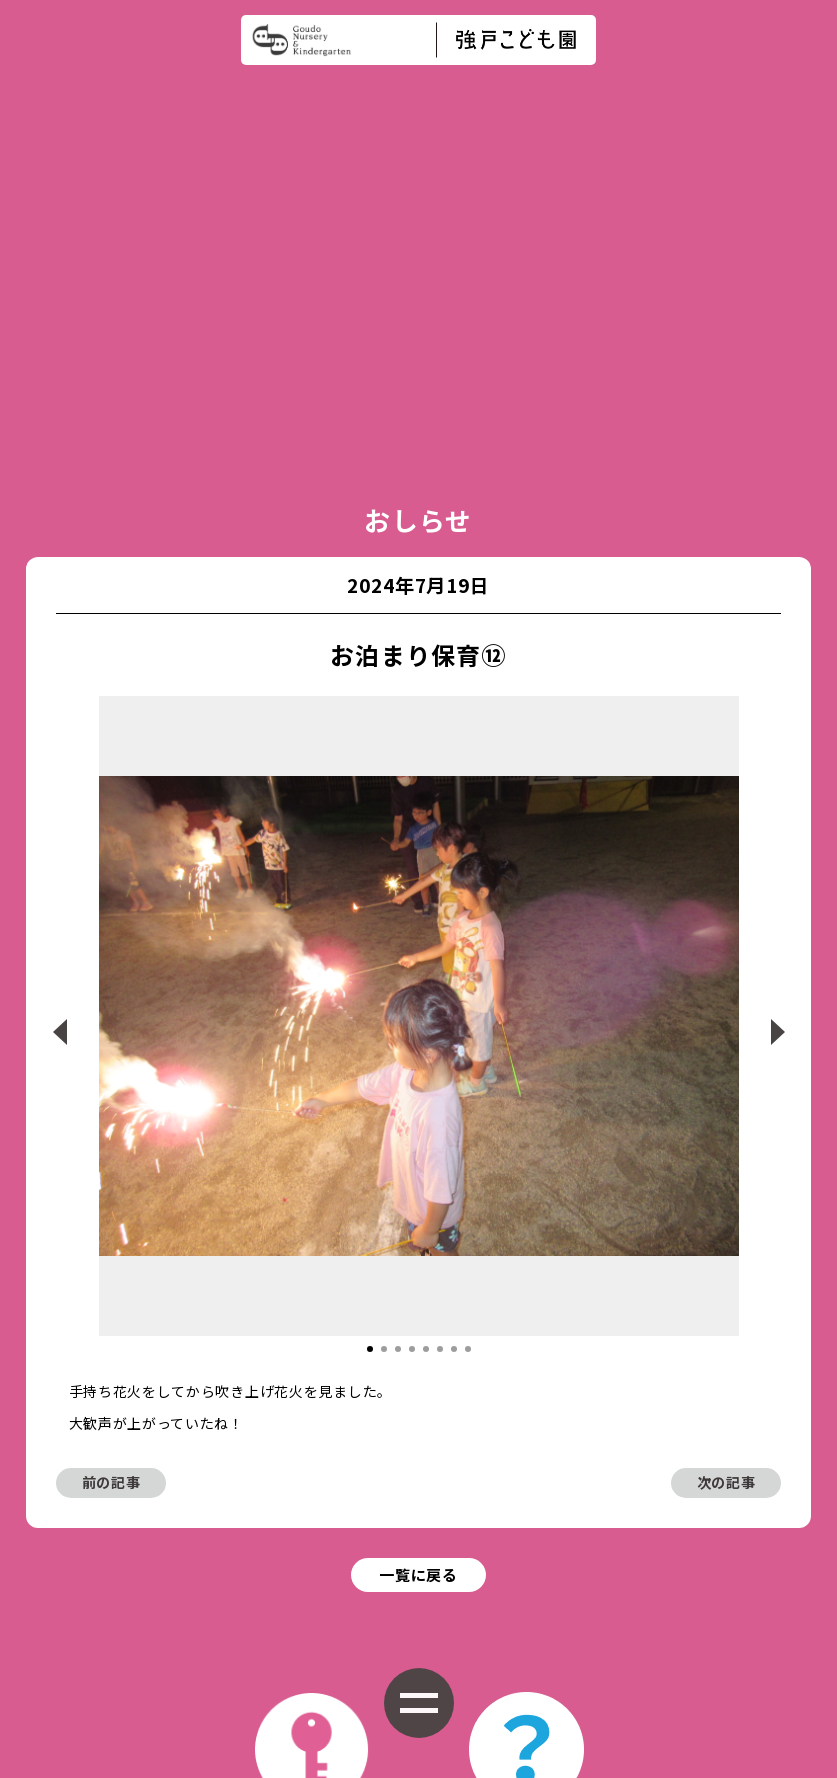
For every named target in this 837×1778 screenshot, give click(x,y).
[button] (370, 1080)
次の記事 (726, 1213)
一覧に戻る (418, 1308)
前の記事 (111, 1213)
